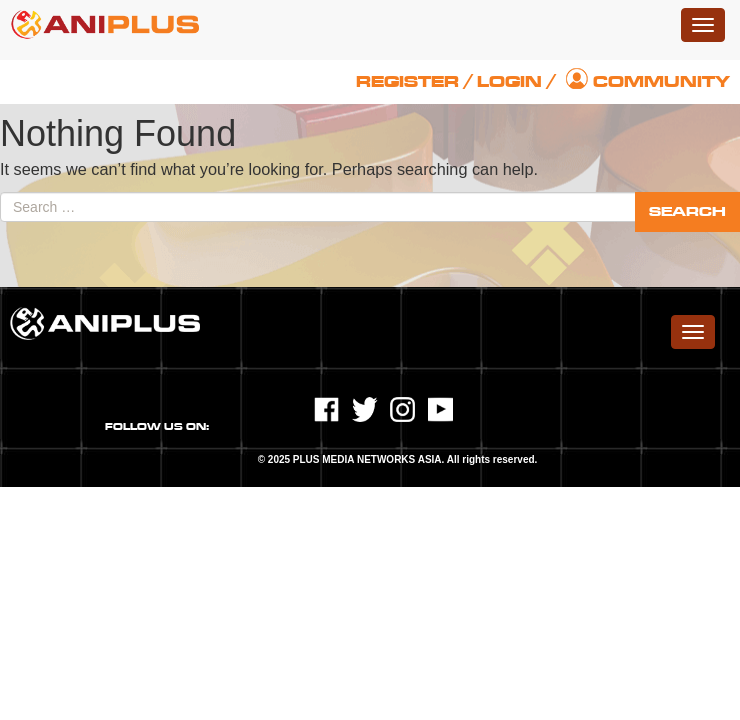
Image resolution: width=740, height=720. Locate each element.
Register (407, 82)
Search (687, 211)
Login (509, 82)
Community (661, 82)
